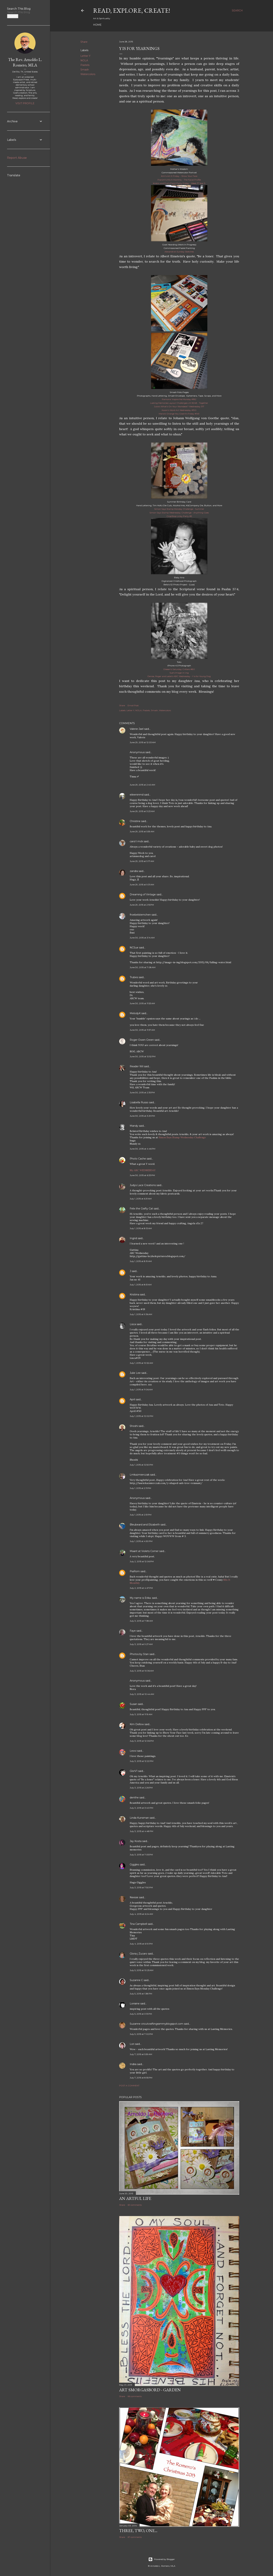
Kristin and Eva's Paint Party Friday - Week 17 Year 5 (179, 183)
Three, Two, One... (138, 2530)
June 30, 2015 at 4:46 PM (142, 1148)
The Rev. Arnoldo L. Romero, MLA (25, 62)
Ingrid (133, 1238)
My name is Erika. (140, 1597)
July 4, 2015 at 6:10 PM (141, 1943)
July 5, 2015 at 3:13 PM (141, 2013)
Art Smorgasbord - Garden (150, 2390)
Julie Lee (135, 1372)
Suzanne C (136, 1980)
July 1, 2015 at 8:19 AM (141, 1261)
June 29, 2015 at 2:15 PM (142, 904)
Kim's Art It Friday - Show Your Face (179, 176)
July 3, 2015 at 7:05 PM (141, 1854)
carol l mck (136, 841)
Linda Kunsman (139, 1817)
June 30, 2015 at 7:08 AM (142, 967)
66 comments (135, 2396)
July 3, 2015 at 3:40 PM (141, 1808)
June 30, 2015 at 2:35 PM (142, 1092)
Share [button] (83, 41)
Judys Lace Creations (143, 1185)
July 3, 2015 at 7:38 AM (141, 1620)
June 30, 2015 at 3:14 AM (142, 937)
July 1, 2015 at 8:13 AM (141, 1228)
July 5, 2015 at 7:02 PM (141, 2034)
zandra (134, 871)
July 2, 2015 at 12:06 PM (142, 1561)
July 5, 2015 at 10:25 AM (141, 1970)
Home (97, 24)
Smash (84, 69)
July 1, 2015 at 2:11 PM (140, 1488)
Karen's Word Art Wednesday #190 (179, 410)
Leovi (133, 1750)
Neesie (134, 1897)
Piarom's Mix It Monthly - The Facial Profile (179, 179)
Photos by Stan (139, 1654)
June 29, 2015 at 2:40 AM (142, 784)
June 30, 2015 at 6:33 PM (142, 1175)
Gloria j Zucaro (138, 1953)
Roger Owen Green (142, 1039)
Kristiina (134, 1294)
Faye (133, 1630)
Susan (133, 1704)
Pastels (84, 65)
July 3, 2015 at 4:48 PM (141, 1831)
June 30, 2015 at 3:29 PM (142, 1116)
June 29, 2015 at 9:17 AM (142, 861)
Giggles (134, 1864)
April (132, 1399)
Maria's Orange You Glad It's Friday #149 (179, 413)
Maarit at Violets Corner (144, 1551)
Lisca (133, 1324)
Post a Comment (129, 2085)
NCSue (134, 947)
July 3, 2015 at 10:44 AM (142, 1694)
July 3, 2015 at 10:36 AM (142, 1670)
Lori (132, 2044)
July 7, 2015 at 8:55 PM (141, 2077)
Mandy (134, 1125)
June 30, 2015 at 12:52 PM (142, 1056)
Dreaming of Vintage (143, 894)
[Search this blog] (20, 12)
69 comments (135, 2205)
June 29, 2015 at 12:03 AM (143, 742)
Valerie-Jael (136, 728)
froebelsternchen (140, 914)
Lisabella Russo (139, 1102)
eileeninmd (136, 794)
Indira (133, 2064)
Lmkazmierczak (139, 1474)
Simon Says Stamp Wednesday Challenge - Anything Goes (179, 512)
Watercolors (87, 74)
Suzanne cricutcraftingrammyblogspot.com (156, 2023)
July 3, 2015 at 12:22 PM (141, 1761)
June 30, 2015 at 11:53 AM (142, 1003)
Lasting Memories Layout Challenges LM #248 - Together (179, 403)
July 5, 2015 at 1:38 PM (141, 1993)
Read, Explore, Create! (131, 10)
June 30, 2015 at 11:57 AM (142, 1030)
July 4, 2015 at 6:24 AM (141, 1914)
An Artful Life (135, 2198)
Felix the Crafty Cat (141, 1208)
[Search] (237, 10)
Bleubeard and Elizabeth (145, 1524)
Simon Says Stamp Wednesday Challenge (182, 1137)
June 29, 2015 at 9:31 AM (142, 884)
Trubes (134, 977)
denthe (134, 1797)
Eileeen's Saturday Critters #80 (179, 669)
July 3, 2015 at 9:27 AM (141, 1644)
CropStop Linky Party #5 (179, 516)
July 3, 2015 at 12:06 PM (142, 1741)
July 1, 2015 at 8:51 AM (141, 1284)
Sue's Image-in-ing (179, 672)
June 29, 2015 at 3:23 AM (142, 811)
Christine (135, 821)
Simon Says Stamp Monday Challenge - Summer (179, 509)
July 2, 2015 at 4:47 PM (141, 1588)
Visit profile (24, 103)
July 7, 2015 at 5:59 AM (141, 2054)
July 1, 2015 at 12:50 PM (141, 1464)
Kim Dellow (137, 1724)
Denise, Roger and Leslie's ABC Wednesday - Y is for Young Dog (179, 676)
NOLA (84, 60)
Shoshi (134, 1426)
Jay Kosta (136, 1841)
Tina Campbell (138, 1923)
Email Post (133, 705)
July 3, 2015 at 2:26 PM (141, 1787)
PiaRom (135, 1571)
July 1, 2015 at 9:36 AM (141, 1314)
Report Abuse (17, 157)
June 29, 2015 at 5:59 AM (142, 831)
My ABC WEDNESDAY (143, 1170)
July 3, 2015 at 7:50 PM (141, 1887)
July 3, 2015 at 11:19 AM (141, 1714)
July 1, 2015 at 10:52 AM (141, 1363)
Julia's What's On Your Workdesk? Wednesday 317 (179, 406)
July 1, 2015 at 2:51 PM (140, 1514)
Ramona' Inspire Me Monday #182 (179, 399)
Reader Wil (136, 1066)
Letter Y (85, 55)
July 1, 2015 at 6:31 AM (141, 1198)
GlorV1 (133, 1771)
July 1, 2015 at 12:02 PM (141, 1416)
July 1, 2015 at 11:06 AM (141, 1389)
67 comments (135, 2537)
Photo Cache (138, 1158)
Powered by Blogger (161, 2559)
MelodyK (135, 1013)
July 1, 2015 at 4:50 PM (141, 1541)
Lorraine (135, 2003)
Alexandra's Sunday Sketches (179, 251)
